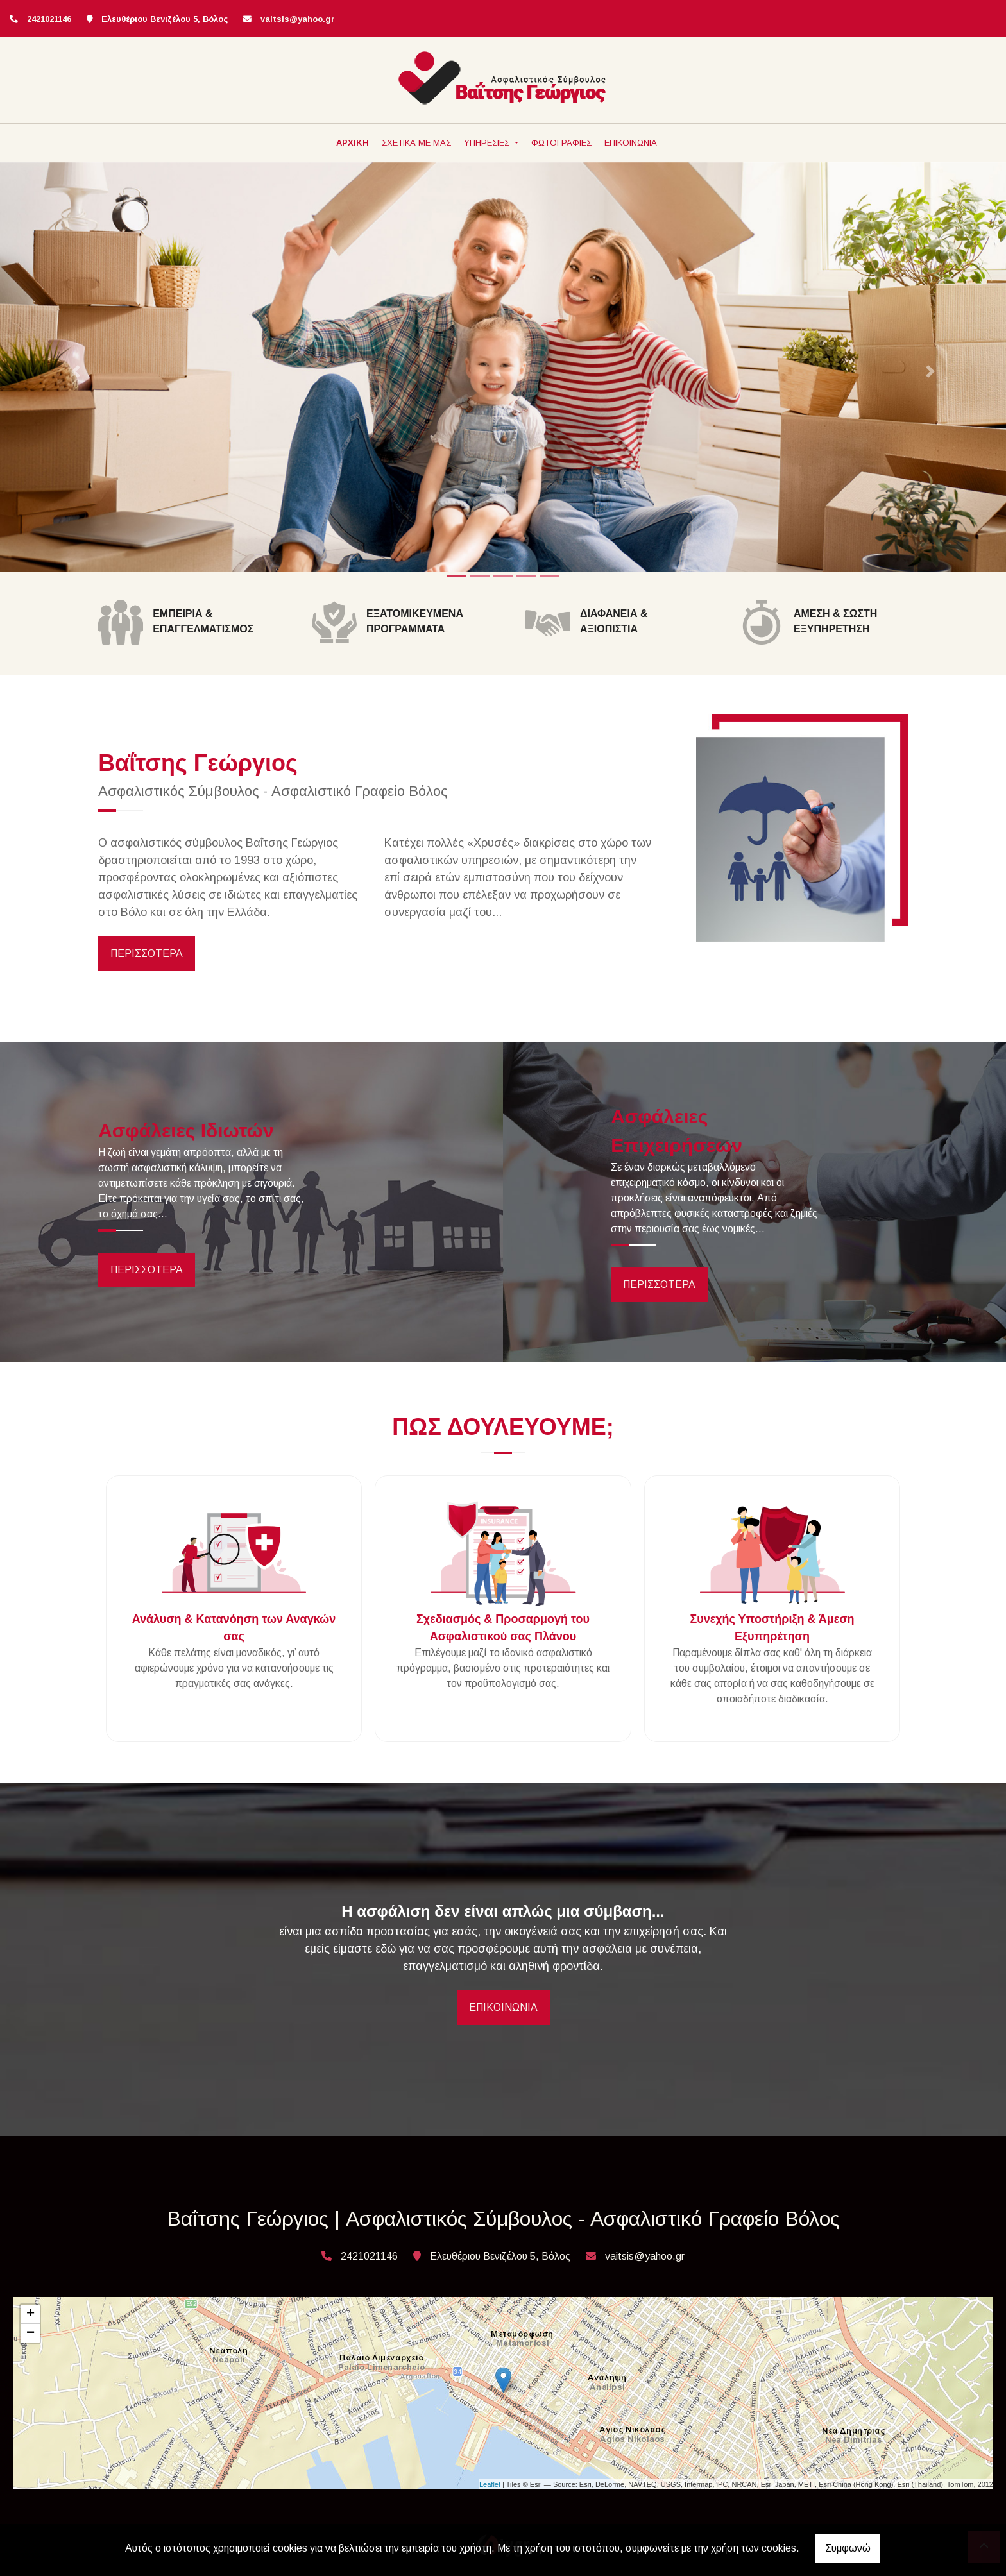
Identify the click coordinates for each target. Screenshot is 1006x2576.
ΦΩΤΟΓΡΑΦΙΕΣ (561, 143)
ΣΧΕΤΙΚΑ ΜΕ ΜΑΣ (416, 143)
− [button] (30, 2333)
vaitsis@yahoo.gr (297, 19)
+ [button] (30, 2314)
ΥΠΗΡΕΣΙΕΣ (488, 143)
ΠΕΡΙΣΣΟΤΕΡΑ (146, 953)
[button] (75, 371)
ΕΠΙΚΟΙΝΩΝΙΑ (630, 143)
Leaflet (489, 2484)
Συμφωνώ (848, 2548)
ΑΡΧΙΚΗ (352, 143)
